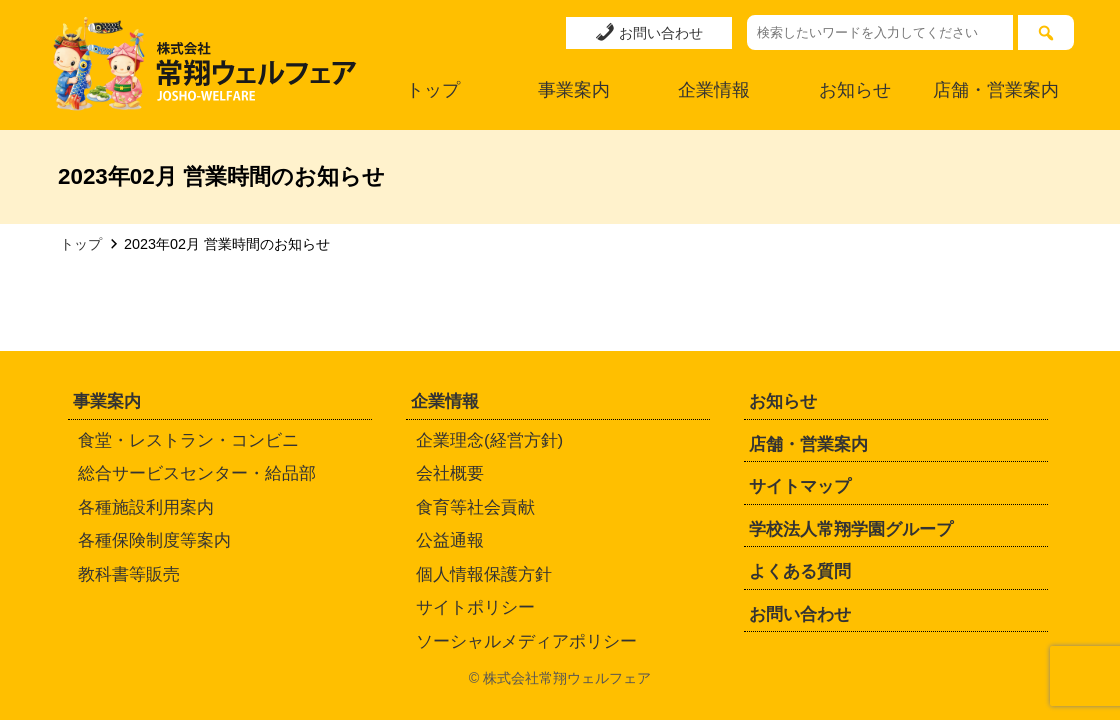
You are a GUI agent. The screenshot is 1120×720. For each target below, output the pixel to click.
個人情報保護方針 (484, 574)
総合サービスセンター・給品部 (197, 473)
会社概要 (450, 473)
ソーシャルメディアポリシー (526, 641)
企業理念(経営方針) (489, 440)
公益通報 (450, 540)
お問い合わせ (649, 32)
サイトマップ (800, 486)
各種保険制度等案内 (154, 540)
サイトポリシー (475, 607)
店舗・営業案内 (996, 90)
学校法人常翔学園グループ (851, 529)
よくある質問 (800, 571)
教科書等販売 (129, 574)
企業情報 (714, 90)
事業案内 (574, 90)
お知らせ (855, 90)
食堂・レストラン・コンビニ (188, 440)
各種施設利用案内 (146, 507)
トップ (433, 90)
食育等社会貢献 (475, 507)
